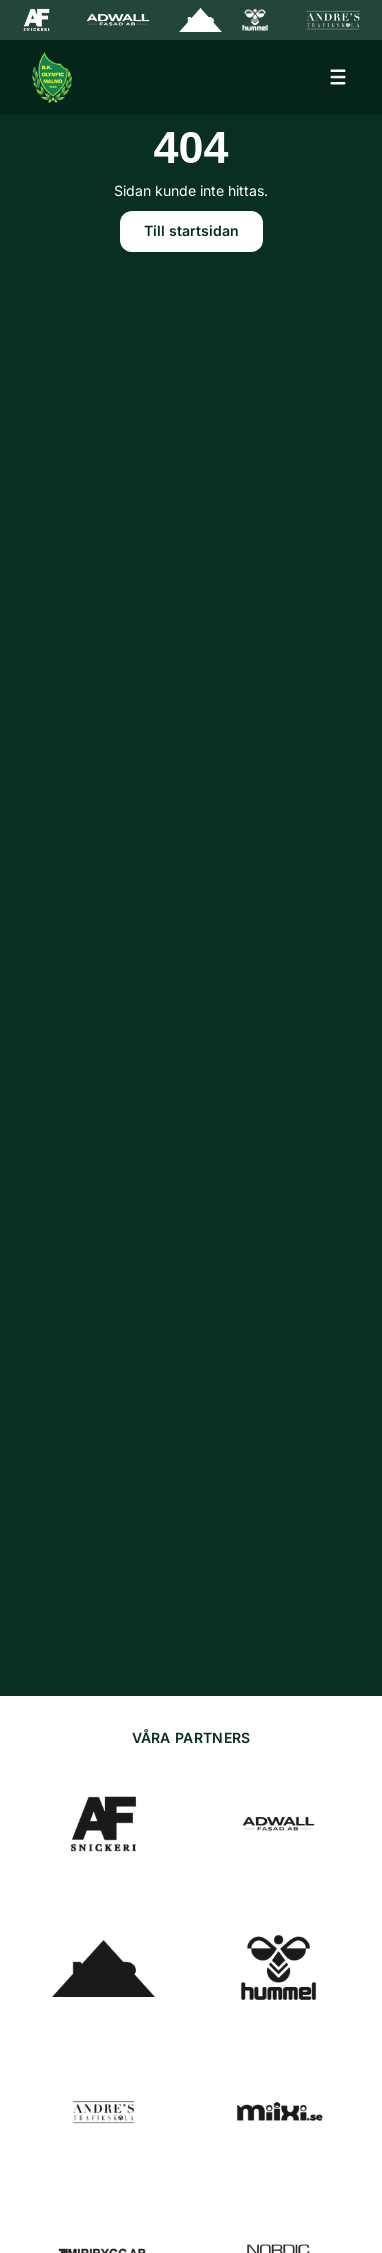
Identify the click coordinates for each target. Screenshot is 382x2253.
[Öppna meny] (338, 77)
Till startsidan (191, 230)
